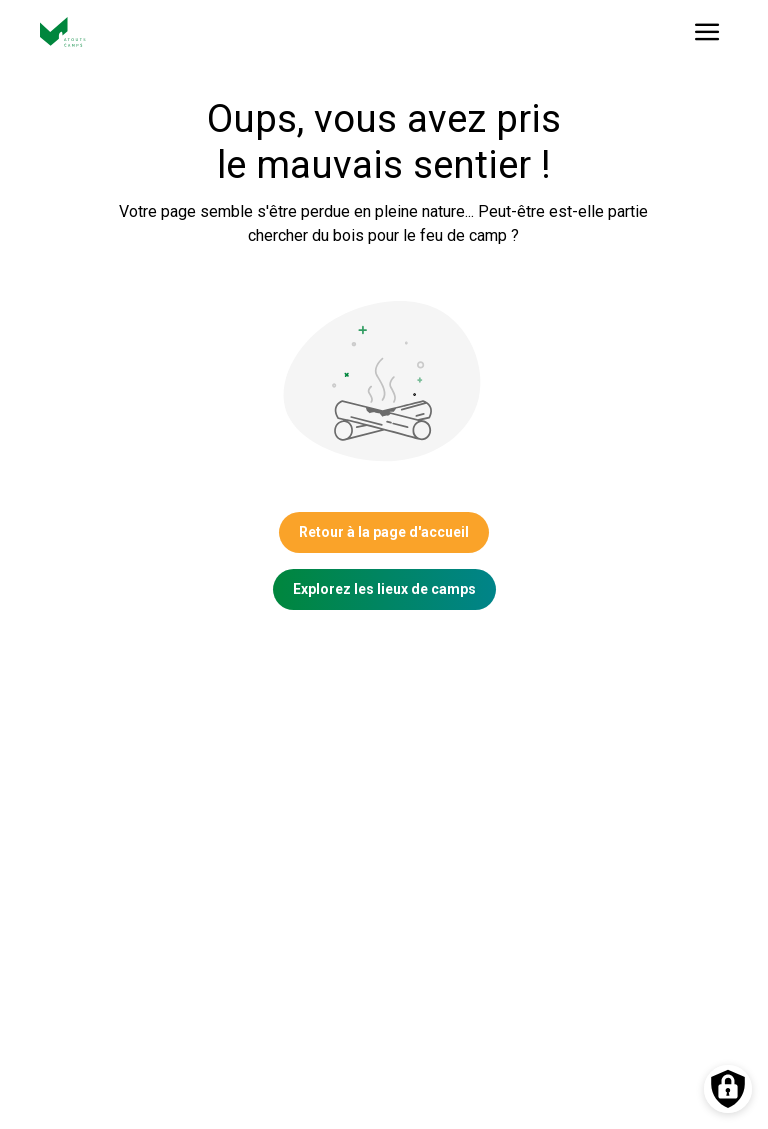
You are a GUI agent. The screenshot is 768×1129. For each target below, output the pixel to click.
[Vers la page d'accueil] (63, 32)
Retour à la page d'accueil (384, 532)
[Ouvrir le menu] (707, 32)
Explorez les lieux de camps (384, 589)
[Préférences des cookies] (728, 1089)
